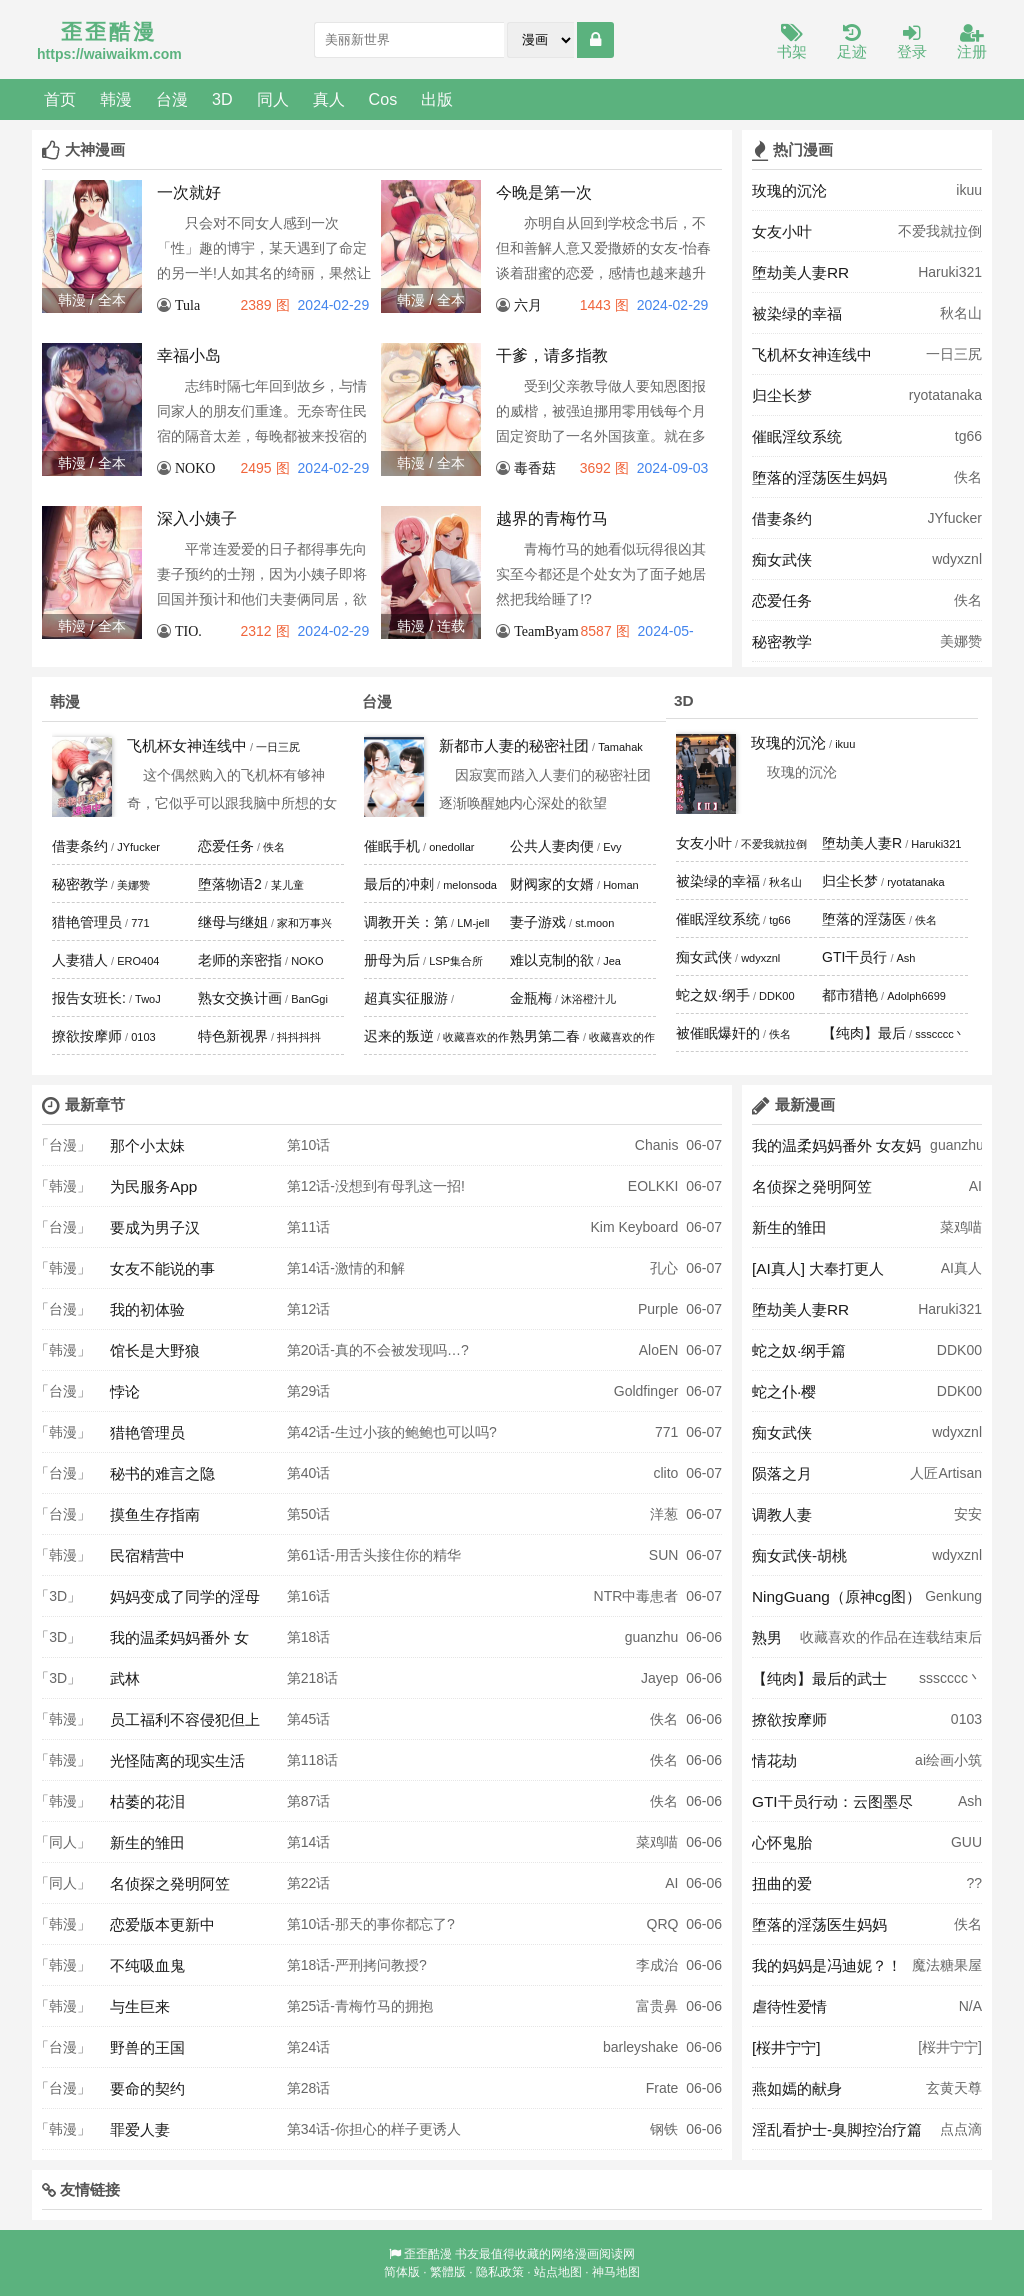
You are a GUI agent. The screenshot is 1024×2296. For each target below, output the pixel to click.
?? (974, 1883)
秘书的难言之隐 (162, 1473)
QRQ (663, 1924)
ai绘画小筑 (948, 1760)
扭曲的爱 (782, 1883)
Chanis (657, 1145)
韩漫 (116, 99)
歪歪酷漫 (428, 2254)
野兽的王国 (147, 2047)
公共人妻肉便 (552, 846)
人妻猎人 (80, 960)
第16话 (309, 1596)
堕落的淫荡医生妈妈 (819, 477)
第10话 (309, 1145)
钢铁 (664, 2129)
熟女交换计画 (240, 998)
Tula (187, 305)
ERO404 (138, 961)
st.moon (594, 923)
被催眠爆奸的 (718, 1033)
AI (671, 1883)
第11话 (309, 1227)
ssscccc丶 (940, 1034)
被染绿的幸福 (797, 313)
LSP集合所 (456, 961)
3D (222, 99)
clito (665, 1473)
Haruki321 (950, 272)
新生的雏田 (147, 1842)
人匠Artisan (946, 1473)
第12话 (309, 1309)
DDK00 (776, 996)
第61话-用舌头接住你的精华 (374, 1555)
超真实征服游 (406, 998)
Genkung (953, 1596)
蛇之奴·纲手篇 (799, 1350)
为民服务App (153, 1186)
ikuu (969, 190)
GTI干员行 (854, 957)
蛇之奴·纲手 (713, 995)
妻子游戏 (538, 922)
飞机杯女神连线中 (812, 354)
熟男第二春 (545, 1036)
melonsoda (470, 885)
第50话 (309, 1514)
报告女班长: (89, 998)
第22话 (309, 1883)
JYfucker (955, 518)
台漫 (172, 99)
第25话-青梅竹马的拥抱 (360, 2006)
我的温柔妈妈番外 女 (179, 1637)
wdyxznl (957, 559)
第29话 (309, 1391)
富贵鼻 (657, 2006)
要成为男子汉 (155, 1227)
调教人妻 (782, 1514)
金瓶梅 (531, 998)
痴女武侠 (782, 559)
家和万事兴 (304, 923)
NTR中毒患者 (636, 1596)
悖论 (125, 1391)
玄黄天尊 (954, 2088)
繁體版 (448, 2272)
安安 (968, 1514)
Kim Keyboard (634, 1227)
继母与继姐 (233, 922)
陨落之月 (782, 1473)
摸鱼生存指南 (155, 1514)
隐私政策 (500, 2272)
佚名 (968, 477)
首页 (60, 99)
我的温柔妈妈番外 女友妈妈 (836, 1151)
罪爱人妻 (140, 2129)
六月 (528, 305)
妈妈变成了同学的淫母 (185, 1596)
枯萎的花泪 (147, 1801)
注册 (972, 42)
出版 (437, 99)
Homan (620, 885)
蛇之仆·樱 (784, 1391)
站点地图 (558, 2272)
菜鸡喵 (657, 1842)
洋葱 (664, 1514)
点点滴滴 (961, 2135)
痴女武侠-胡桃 (799, 1555)
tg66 (968, 436)
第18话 (309, 1637)
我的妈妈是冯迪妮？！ (827, 1965)
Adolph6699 (916, 996)
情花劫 (774, 1760)
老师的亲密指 (240, 960)
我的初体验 (147, 1309)
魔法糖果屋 (947, 1965)
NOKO (195, 468)
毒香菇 (535, 468)
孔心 (664, 1268)
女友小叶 (782, 231)
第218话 (312, 1678)
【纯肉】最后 (864, 1033)
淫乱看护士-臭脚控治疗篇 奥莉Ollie (837, 2135)
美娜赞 (961, 641)
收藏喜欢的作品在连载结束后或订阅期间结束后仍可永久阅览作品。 (891, 1643)
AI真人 (961, 1268)
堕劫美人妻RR (800, 272)
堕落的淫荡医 (864, 919)
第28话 (309, 2088)
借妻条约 (782, 518)
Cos (383, 99)
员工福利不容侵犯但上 (185, 1719)
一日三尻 (954, 354)
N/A (970, 2006)
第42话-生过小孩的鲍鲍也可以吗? (392, 1432)
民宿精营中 (147, 1555)
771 (140, 923)
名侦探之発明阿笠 (170, 1883)
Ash (906, 958)
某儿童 (287, 885)
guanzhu (652, 1637)
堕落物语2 (230, 884)
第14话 (309, 1842)
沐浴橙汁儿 (588, 999)
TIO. (188, 631)
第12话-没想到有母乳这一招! (376, 1186)
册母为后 (392, 960)
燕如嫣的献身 (797, 2088)
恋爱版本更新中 (162, 1924)
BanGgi (309, 999)
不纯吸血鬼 (147, 1965)
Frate (662, 2088)
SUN (664, 1555)
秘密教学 (782, 641)
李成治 (657, 1965)
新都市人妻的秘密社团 (514, 745)
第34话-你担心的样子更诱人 (374, 2129)
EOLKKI (653, 1186)
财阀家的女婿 (552, 884)
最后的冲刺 (399, 884)
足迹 (852, 42)
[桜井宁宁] (786, 2047)
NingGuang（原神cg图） (836, 1596)
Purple (658, 1309)
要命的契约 (147, 2088)
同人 (273, 99)
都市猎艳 (850, 995)
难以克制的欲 (552, 960)
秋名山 (961, 313)
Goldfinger (646, 1391)
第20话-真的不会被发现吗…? (378, 1350)
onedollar (451, 847)
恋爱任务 (782, 600)
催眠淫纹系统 (797, 436)
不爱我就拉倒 (940, 231)
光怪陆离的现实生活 (177, 1760)
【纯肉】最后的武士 (819, 1678)
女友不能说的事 (162, 1268)
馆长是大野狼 (155, 1350)
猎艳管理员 (87, 922)
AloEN (659, 1350)
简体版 (402, 2272)
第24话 (309, 2047)
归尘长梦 (782, 395)
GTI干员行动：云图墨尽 (832, 1801)
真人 (329, 99)
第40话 (309, 1473)
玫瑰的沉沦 (789, 190)
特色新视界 (233, 1036)
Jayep (659, 1678)
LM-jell (473, 923)
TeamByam (546, 631)
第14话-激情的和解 (346, 1268)
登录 (912, 42)
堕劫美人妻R (862, 843)
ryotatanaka (945, 395)
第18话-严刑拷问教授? (357, 1965)
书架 (792, 42)
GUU (966, 1842)
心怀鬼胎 (782, 1842)
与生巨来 (140, 2006)
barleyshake (641, 2047)
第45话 (309, 1719)
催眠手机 (392, 846)
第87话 (309, 1801)
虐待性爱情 (789, 2006)
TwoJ (148, 999)
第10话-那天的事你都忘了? (371, 1924)
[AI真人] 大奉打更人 (818, 1268)
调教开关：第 (406, 922)
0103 (143, 1037)
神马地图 (616, 2272)
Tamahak (620, 747)
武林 (125, 1678)
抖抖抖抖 (299, 1037)
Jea (612, 961)
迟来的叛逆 (399, 1036)
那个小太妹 (147, 1145)
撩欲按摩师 (87, 1036)
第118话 (312, 1760)
